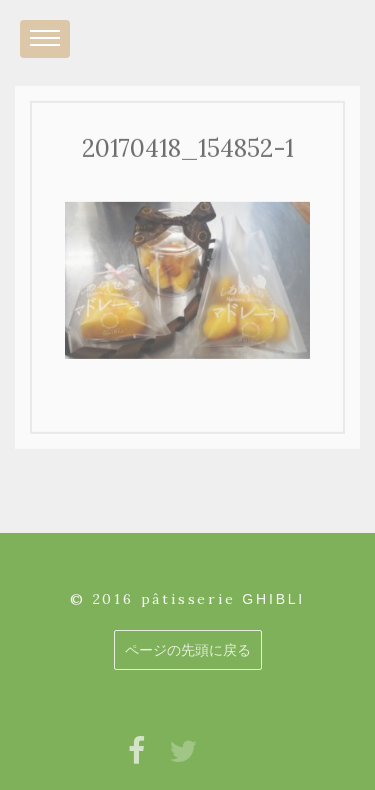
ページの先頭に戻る (188, 650)
